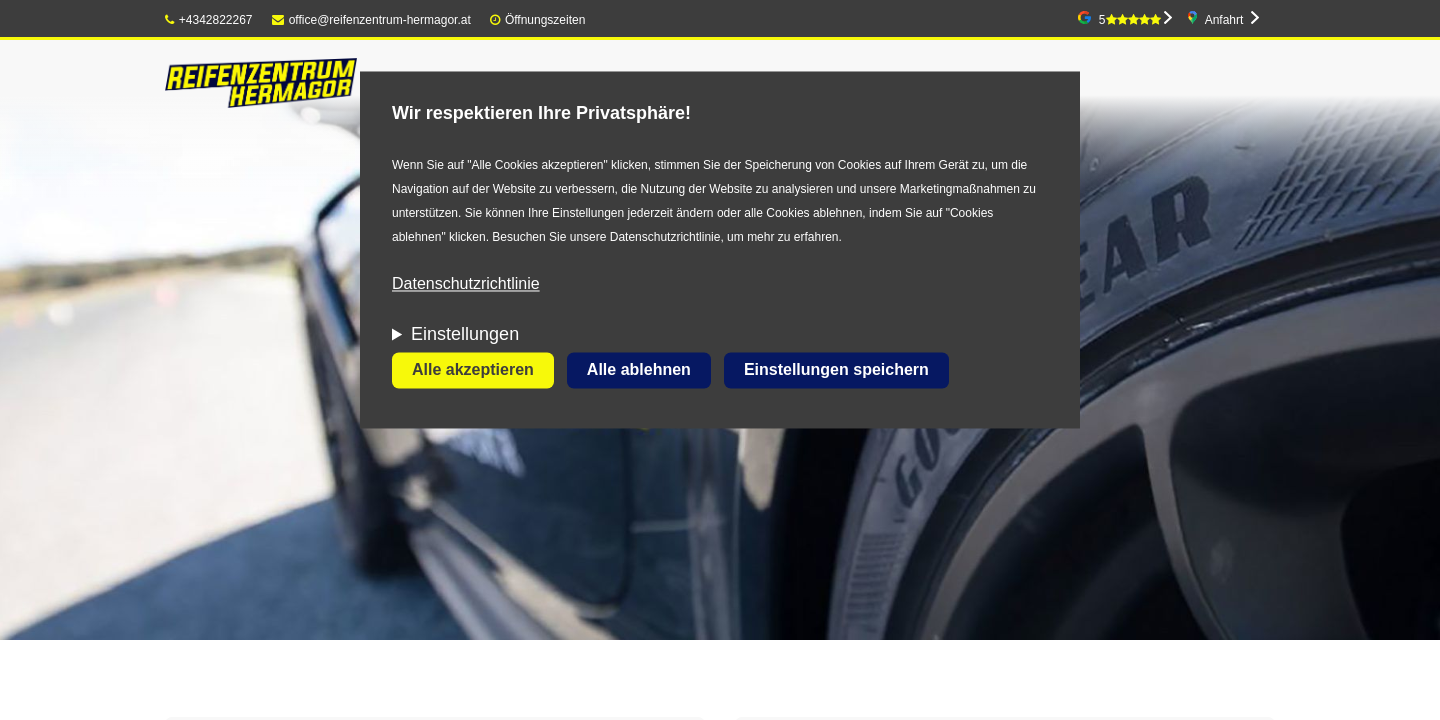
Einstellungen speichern (836, 370)
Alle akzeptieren (473, 370)
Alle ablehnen (639, 370)
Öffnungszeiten (545, 20)
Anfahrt (1224, 20)
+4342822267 (209, 20)
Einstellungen (465, 335)
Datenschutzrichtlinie (466, 284)
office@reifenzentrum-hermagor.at (371, 20)
